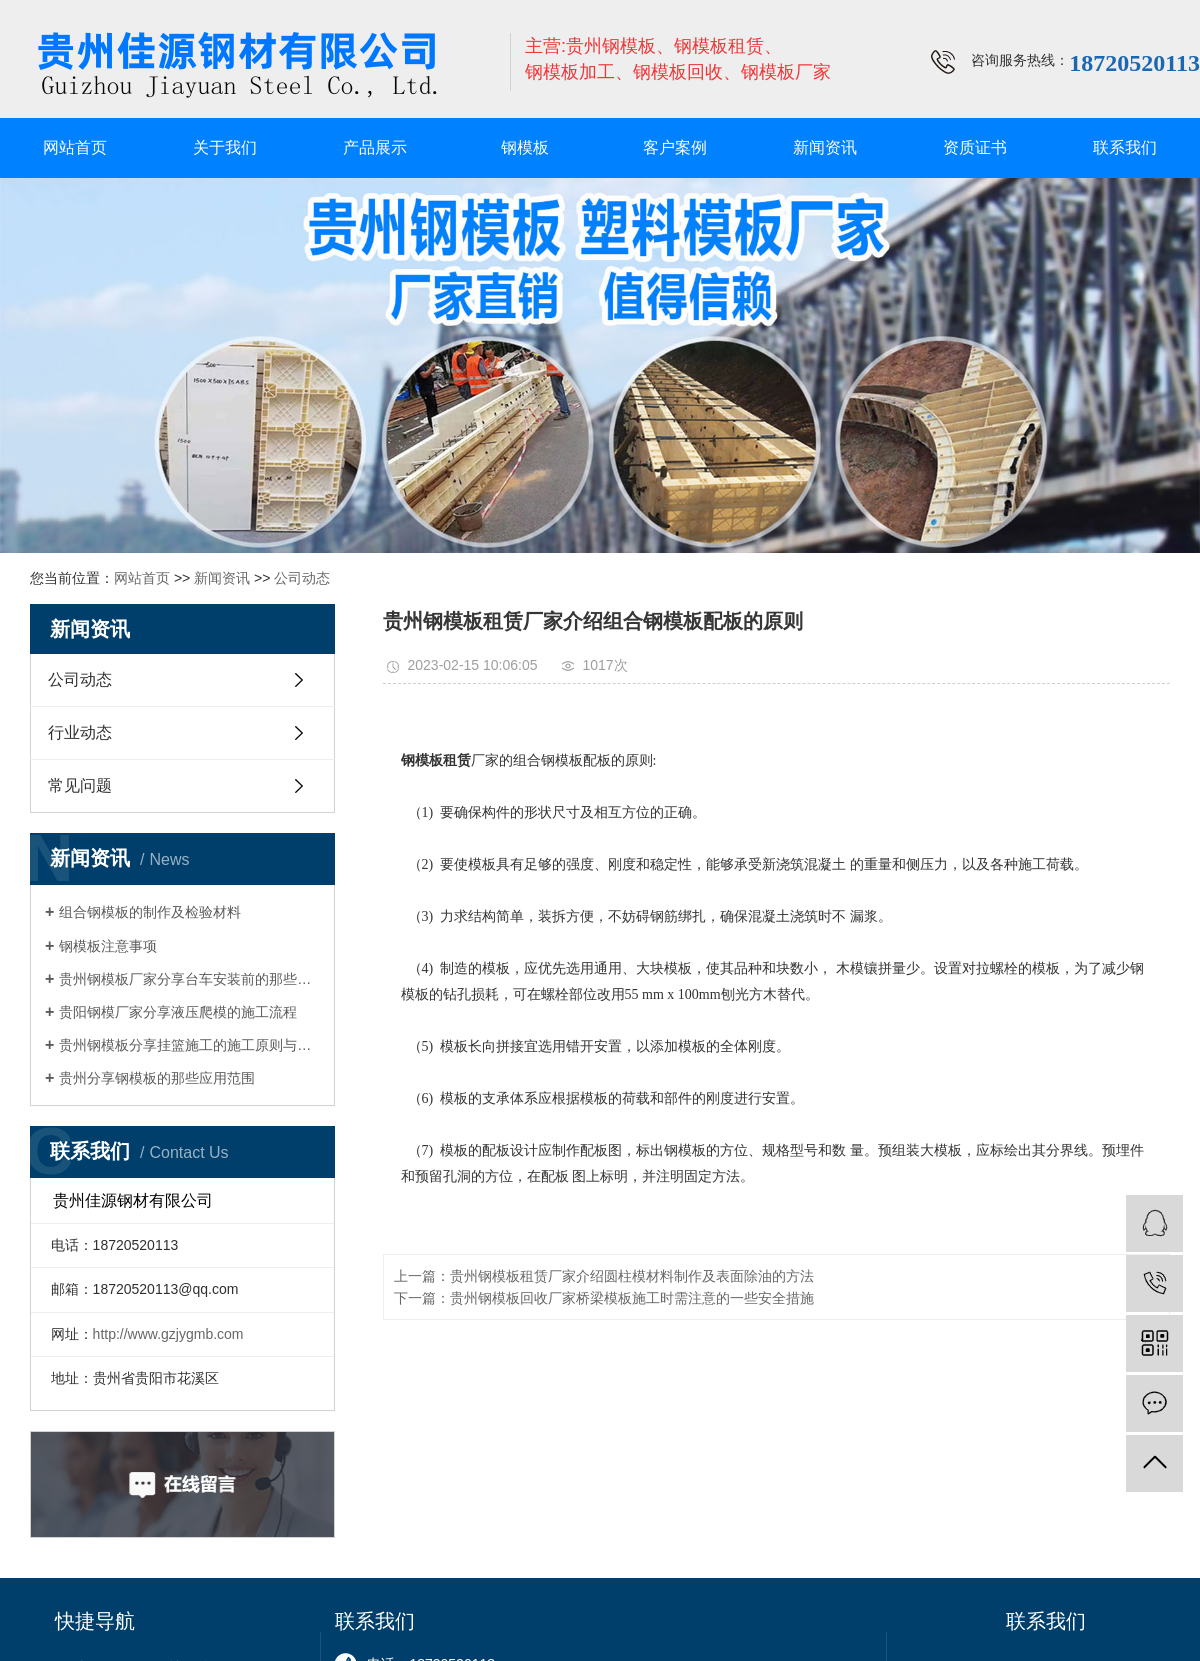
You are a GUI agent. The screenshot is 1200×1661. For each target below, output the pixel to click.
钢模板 (525, 147)
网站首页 (75, 147)
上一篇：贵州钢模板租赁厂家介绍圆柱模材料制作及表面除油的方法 (604, 1276)
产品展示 (375, 147)
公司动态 (302, 578)
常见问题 (80, 785)
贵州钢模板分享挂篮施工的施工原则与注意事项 (189, 1045)
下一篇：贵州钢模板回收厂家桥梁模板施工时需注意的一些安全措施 (604, 1298)
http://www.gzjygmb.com (168, 1334)
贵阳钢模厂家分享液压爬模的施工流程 (178, 1012)
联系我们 (1125, 147)
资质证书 (975, 147)
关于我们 (225, 147)
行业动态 (80, 732)
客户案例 (675, 147)
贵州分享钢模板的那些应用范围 (157, 1078)
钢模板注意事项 (108, 946)
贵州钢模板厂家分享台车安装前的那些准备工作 (189, 979)
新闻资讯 (825, 147)
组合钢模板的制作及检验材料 (150, 912)
